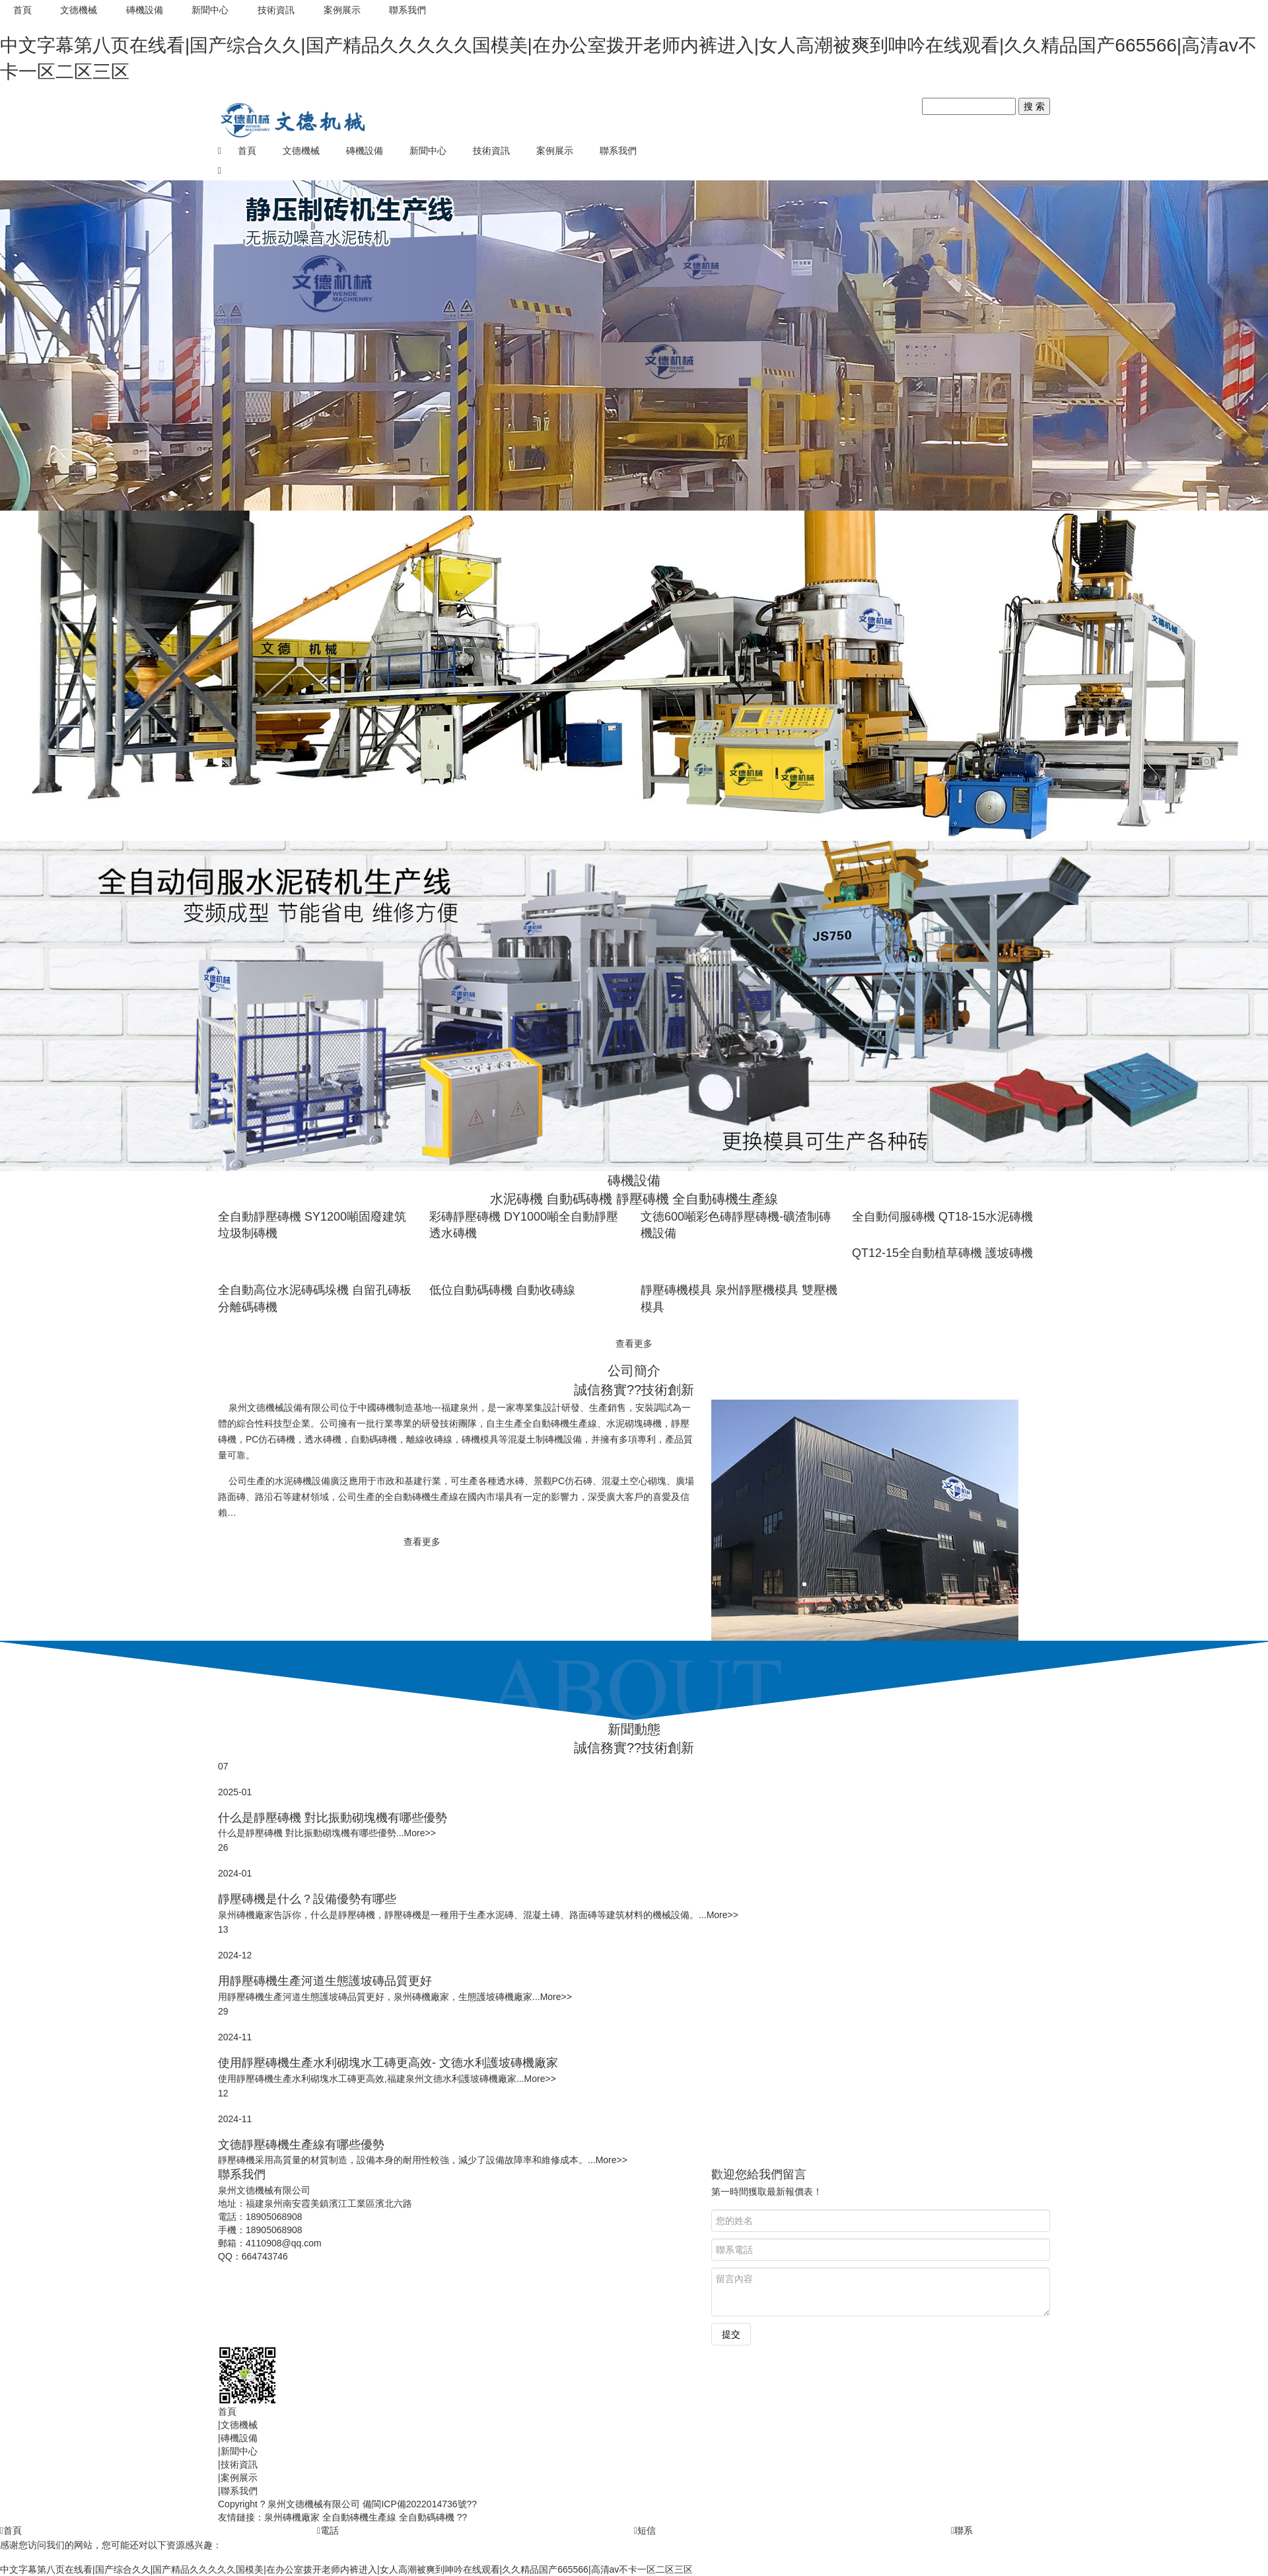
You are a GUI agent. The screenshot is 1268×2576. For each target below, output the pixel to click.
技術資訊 (277, 10)
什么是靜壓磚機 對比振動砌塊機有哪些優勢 (332, 1817)
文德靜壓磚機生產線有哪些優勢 (301, 2144)
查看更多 (634, 1343)
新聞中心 (211, 10)
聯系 (962, 2530)
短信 (645, 2530)
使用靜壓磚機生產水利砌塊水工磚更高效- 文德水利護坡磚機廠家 (388, 2062)
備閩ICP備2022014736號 (414, 2504)
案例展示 (342, 10)
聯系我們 (408, 10)
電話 (328, 2530)
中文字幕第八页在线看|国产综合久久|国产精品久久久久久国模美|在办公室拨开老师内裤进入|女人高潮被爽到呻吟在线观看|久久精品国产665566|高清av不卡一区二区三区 (346, 2569)
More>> (420, 1833)
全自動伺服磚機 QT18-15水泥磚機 (942, 1216)
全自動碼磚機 (426, 2517)
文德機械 (79, 10)
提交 (731, 2334)
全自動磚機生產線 (359, 2517)
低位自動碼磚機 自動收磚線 (502, 1290)
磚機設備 (145, 10)
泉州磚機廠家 (292, 2517)
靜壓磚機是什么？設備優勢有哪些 (307, 1899)
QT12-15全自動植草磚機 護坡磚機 (942, 1253)
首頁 (22, 10)
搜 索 (1034, 106)
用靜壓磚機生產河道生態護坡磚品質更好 (325, 1980)
